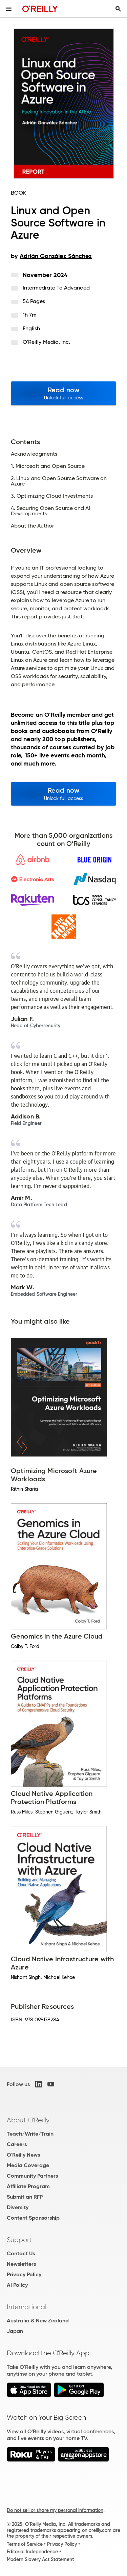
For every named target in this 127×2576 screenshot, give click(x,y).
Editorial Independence (32, 2552)
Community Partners (32, 2175)
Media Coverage (28, 2165)
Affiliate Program (28, 2186)
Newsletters (21, 2263)
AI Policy (17, 2284)
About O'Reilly (28, 2120)
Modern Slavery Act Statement (40, 2559)
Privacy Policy (24, 2274)
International (26, 2307)
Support (19, 2240)
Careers (17, 2144)
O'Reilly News (23, 2154)
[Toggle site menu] (9, 9)
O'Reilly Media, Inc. (46, 342)
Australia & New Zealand (38, 2320)
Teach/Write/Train (30, 2133)
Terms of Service (25, 2544)
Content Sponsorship (33, 2217)
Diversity (17, 2207)
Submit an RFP (25, 2196)
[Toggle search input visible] (118, 9)
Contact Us (21, 2253)
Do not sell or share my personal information (55, 2510)
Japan (15, 2331)
